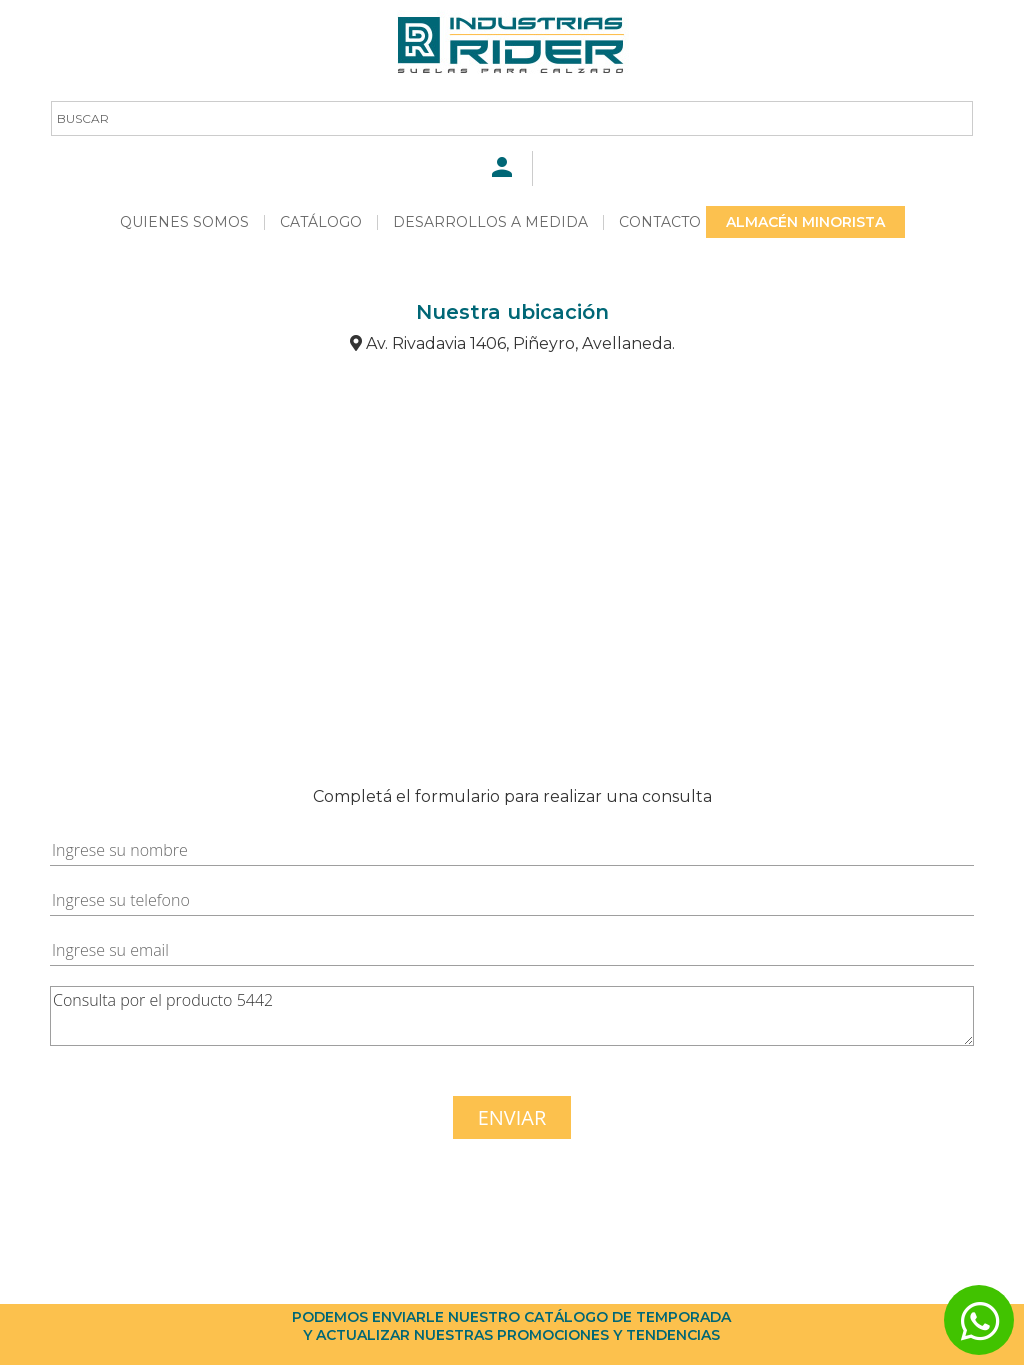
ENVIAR (512, 1117)
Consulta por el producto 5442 (512, 1016)
